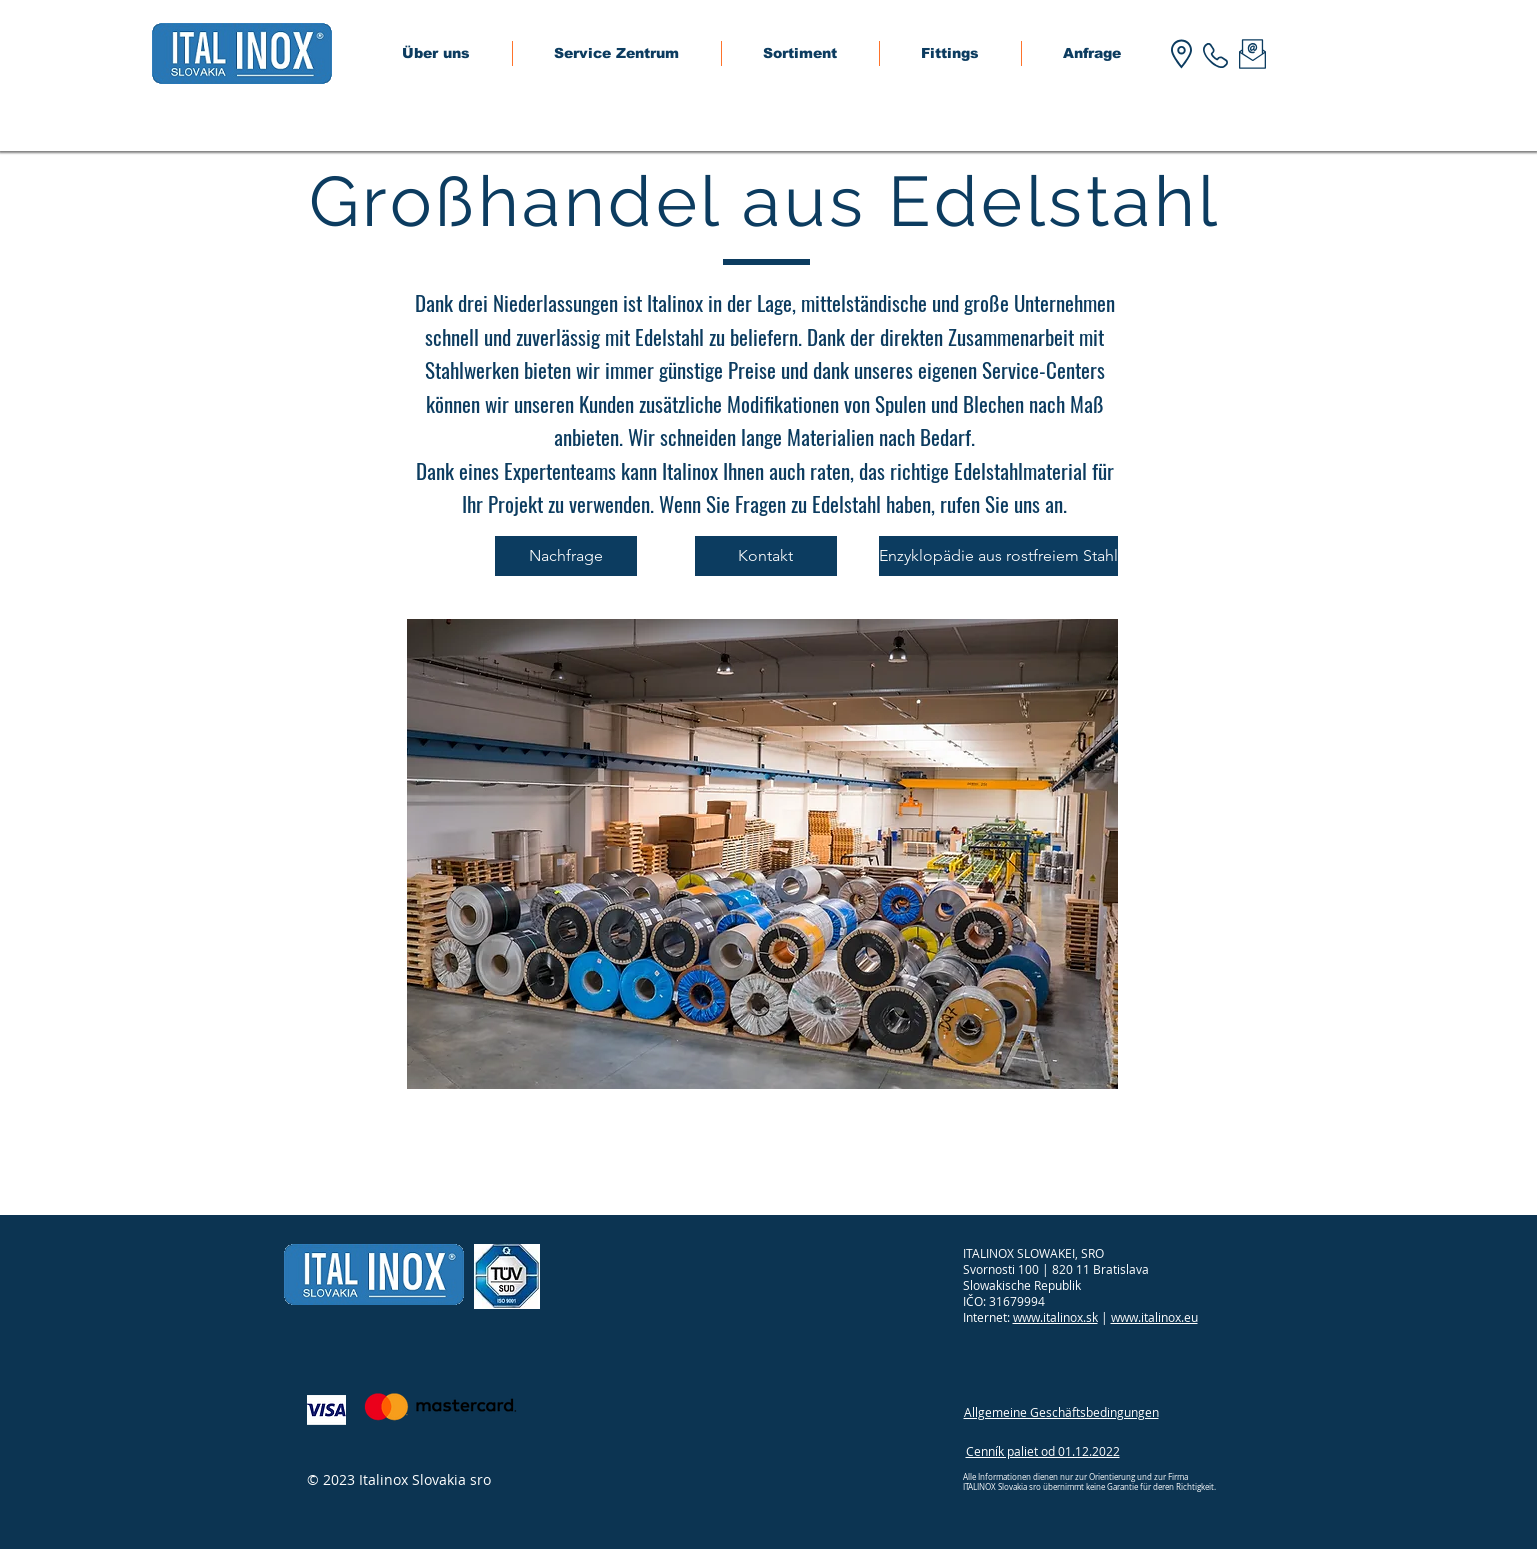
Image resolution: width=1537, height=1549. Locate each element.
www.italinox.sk (1055, 1317)
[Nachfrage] (566, 556)
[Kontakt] (766, 556)
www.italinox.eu (1154, 1317)
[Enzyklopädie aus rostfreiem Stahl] (998, 556)
